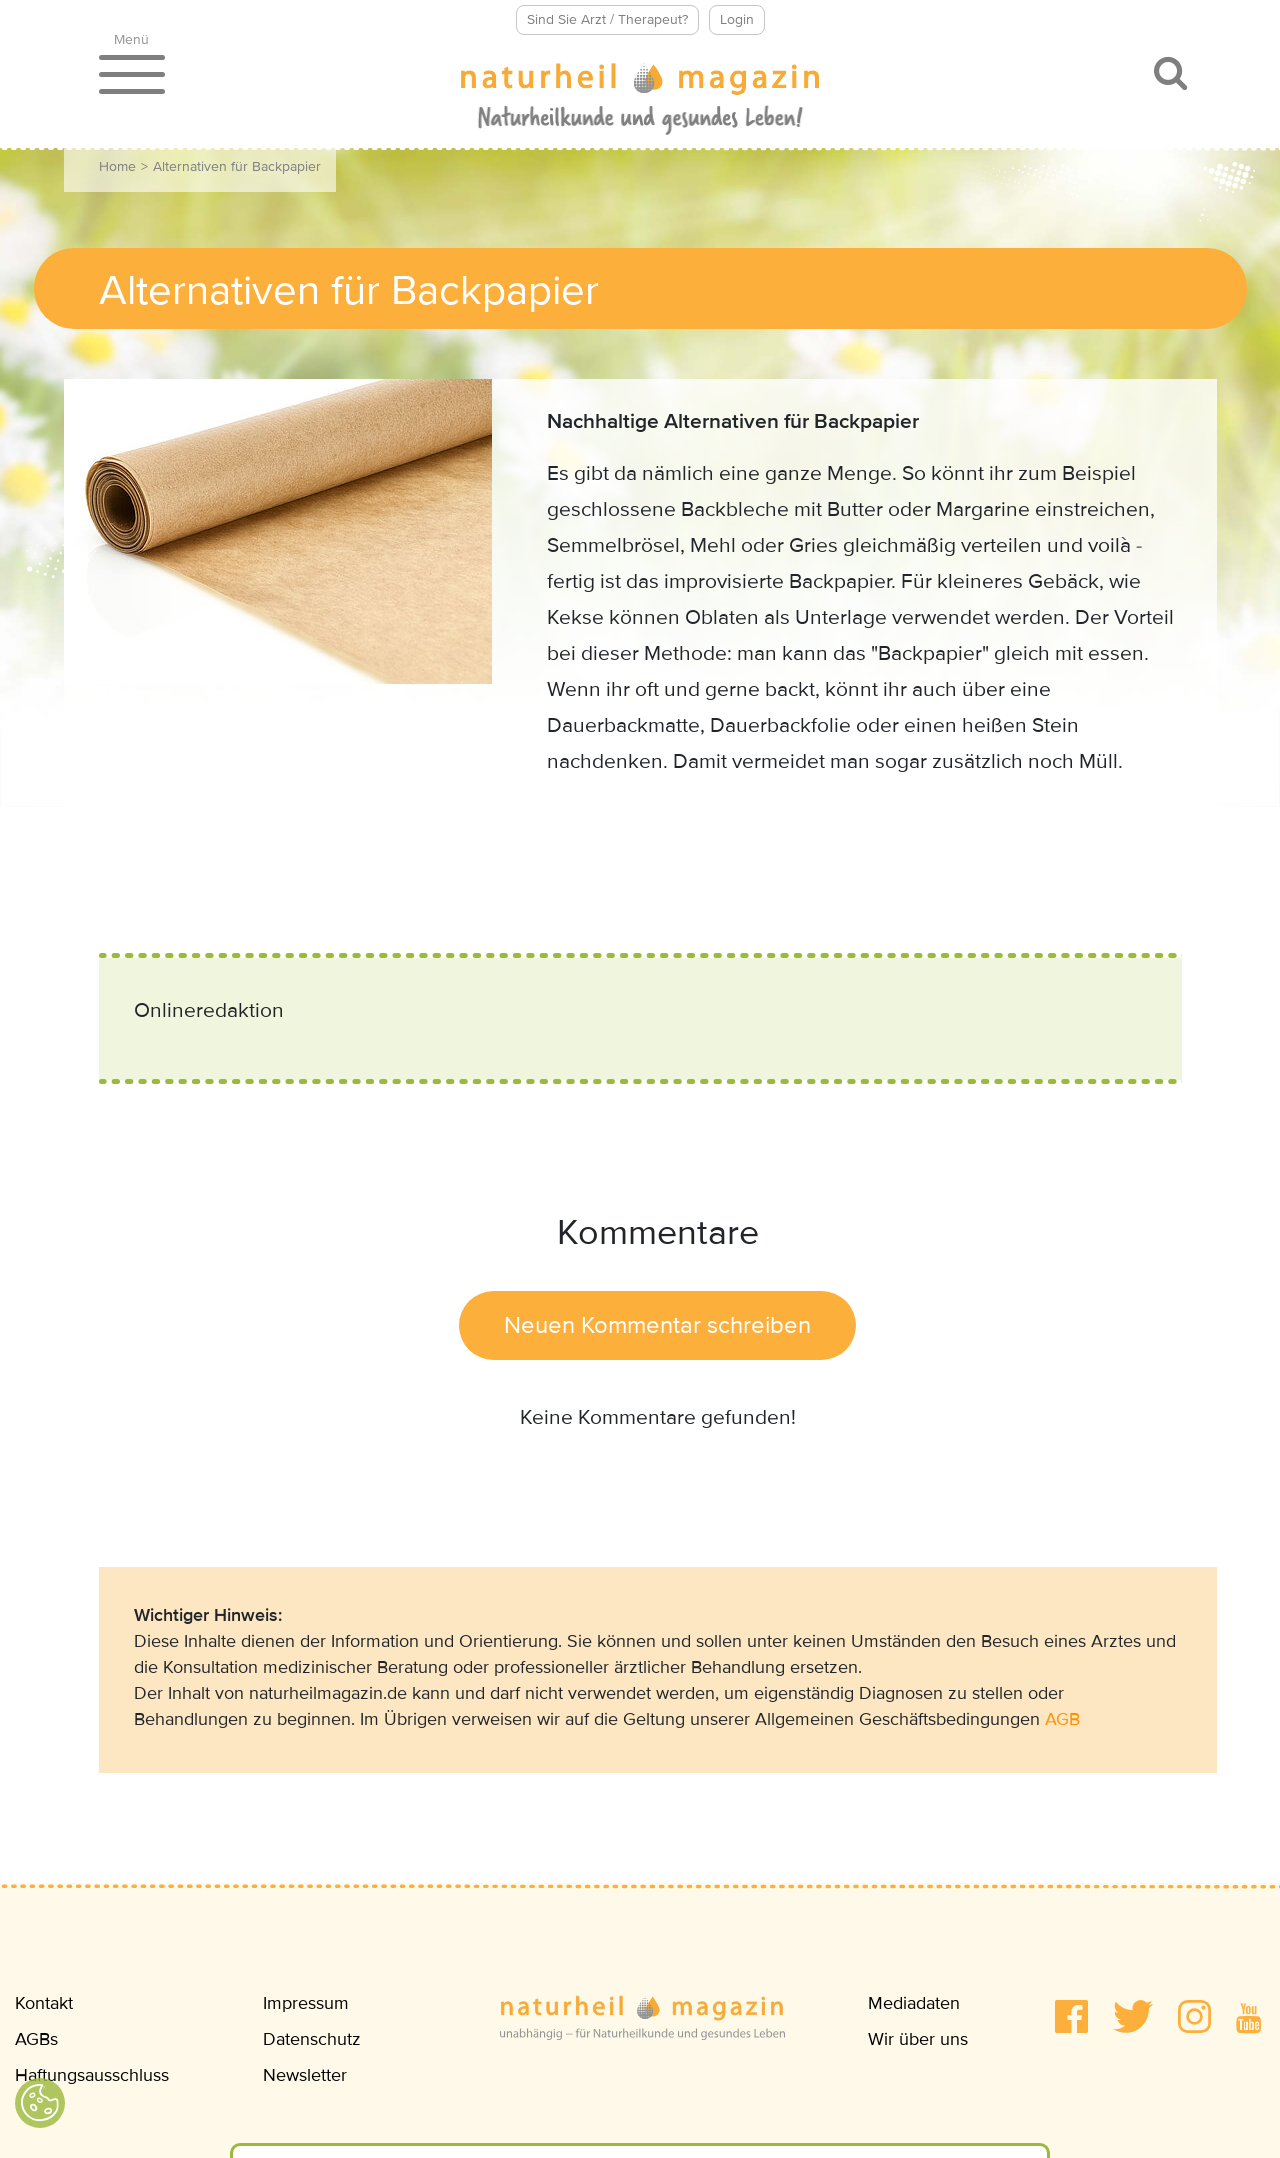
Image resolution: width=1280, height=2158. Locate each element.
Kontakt (44, 2003)
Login (737, 19)
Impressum (306, 2003)
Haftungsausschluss (92, 2075)
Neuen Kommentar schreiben (657, 1325)
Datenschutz (312, 2039)
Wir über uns (918, 2039)
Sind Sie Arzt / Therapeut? (607, 19)
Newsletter (305, 2075)
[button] (1071, 2016)
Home (117, 166)
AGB (1062, 1719)
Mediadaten (914, 2003)
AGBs (36, 2039)
